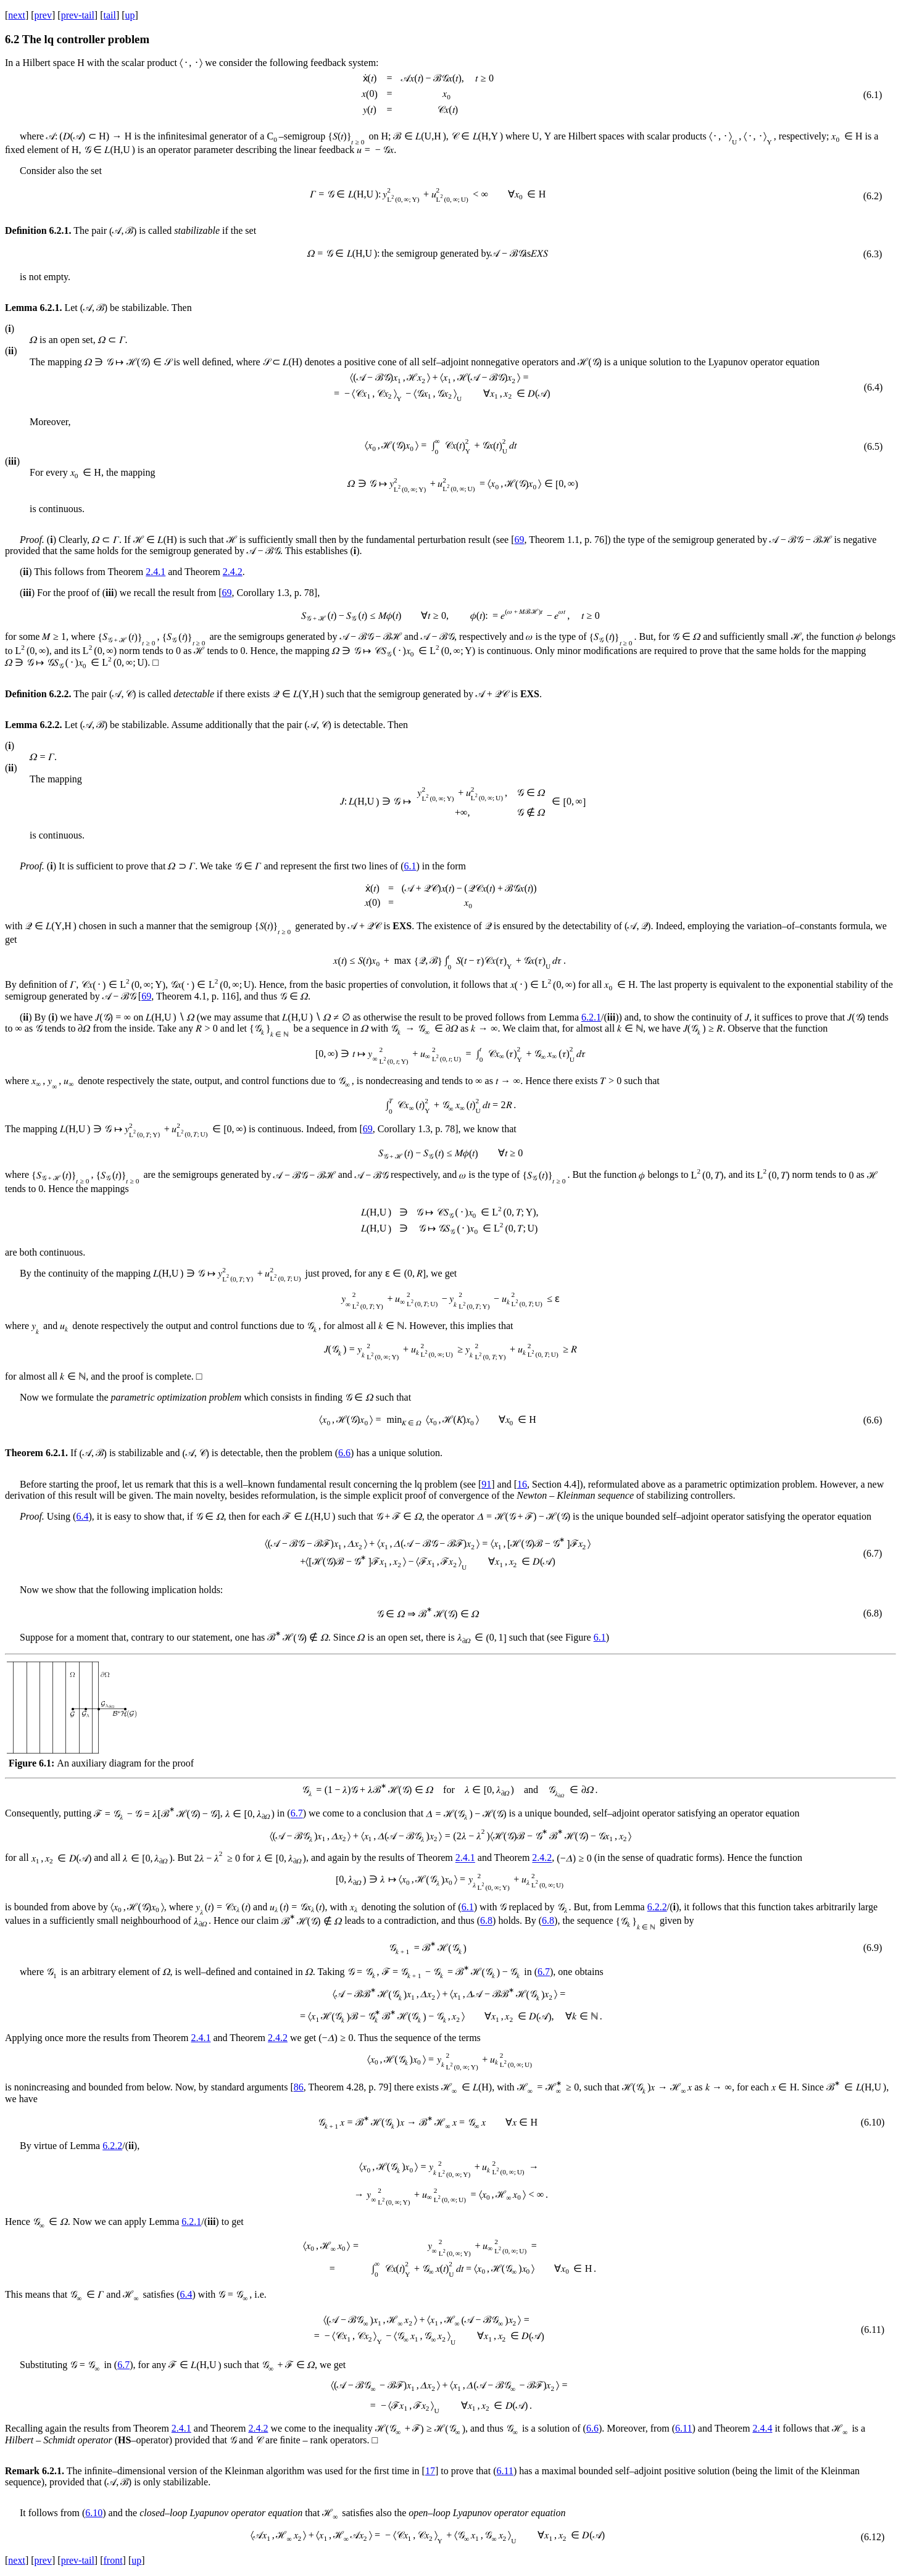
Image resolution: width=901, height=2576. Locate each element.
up (130, 15)
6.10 (93, 2513)
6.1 (410, 866)
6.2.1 (591, 1017)
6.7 (297, 1813)
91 (486, 1484)
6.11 (683, 2428)
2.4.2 (233, 571)
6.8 (486, 1921)
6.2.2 (657, 1907)
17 (430, 2471)
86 (299, 2087)
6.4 (82, 1516)
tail (109, 15)
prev (43, 15)
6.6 (344, 1452)
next (16, 15)
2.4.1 (155, 571)
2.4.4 (762, 2428)
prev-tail (77, 15)
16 (522, 1484)
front (112, 2560)
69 (519, 539)
